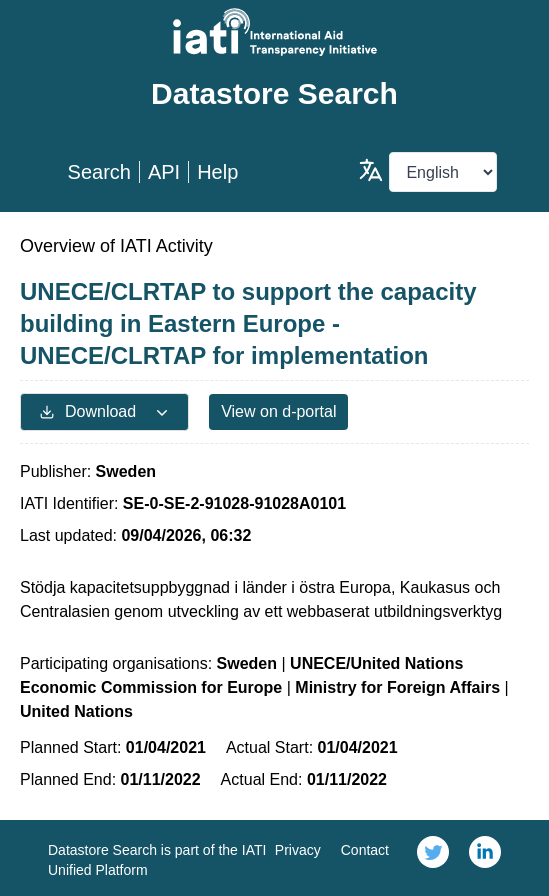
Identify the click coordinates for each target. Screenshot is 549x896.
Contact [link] (365, 850)
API (164, 172)
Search (99, 172)
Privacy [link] (298, 850)
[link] (433, 858)
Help (217, 172)
